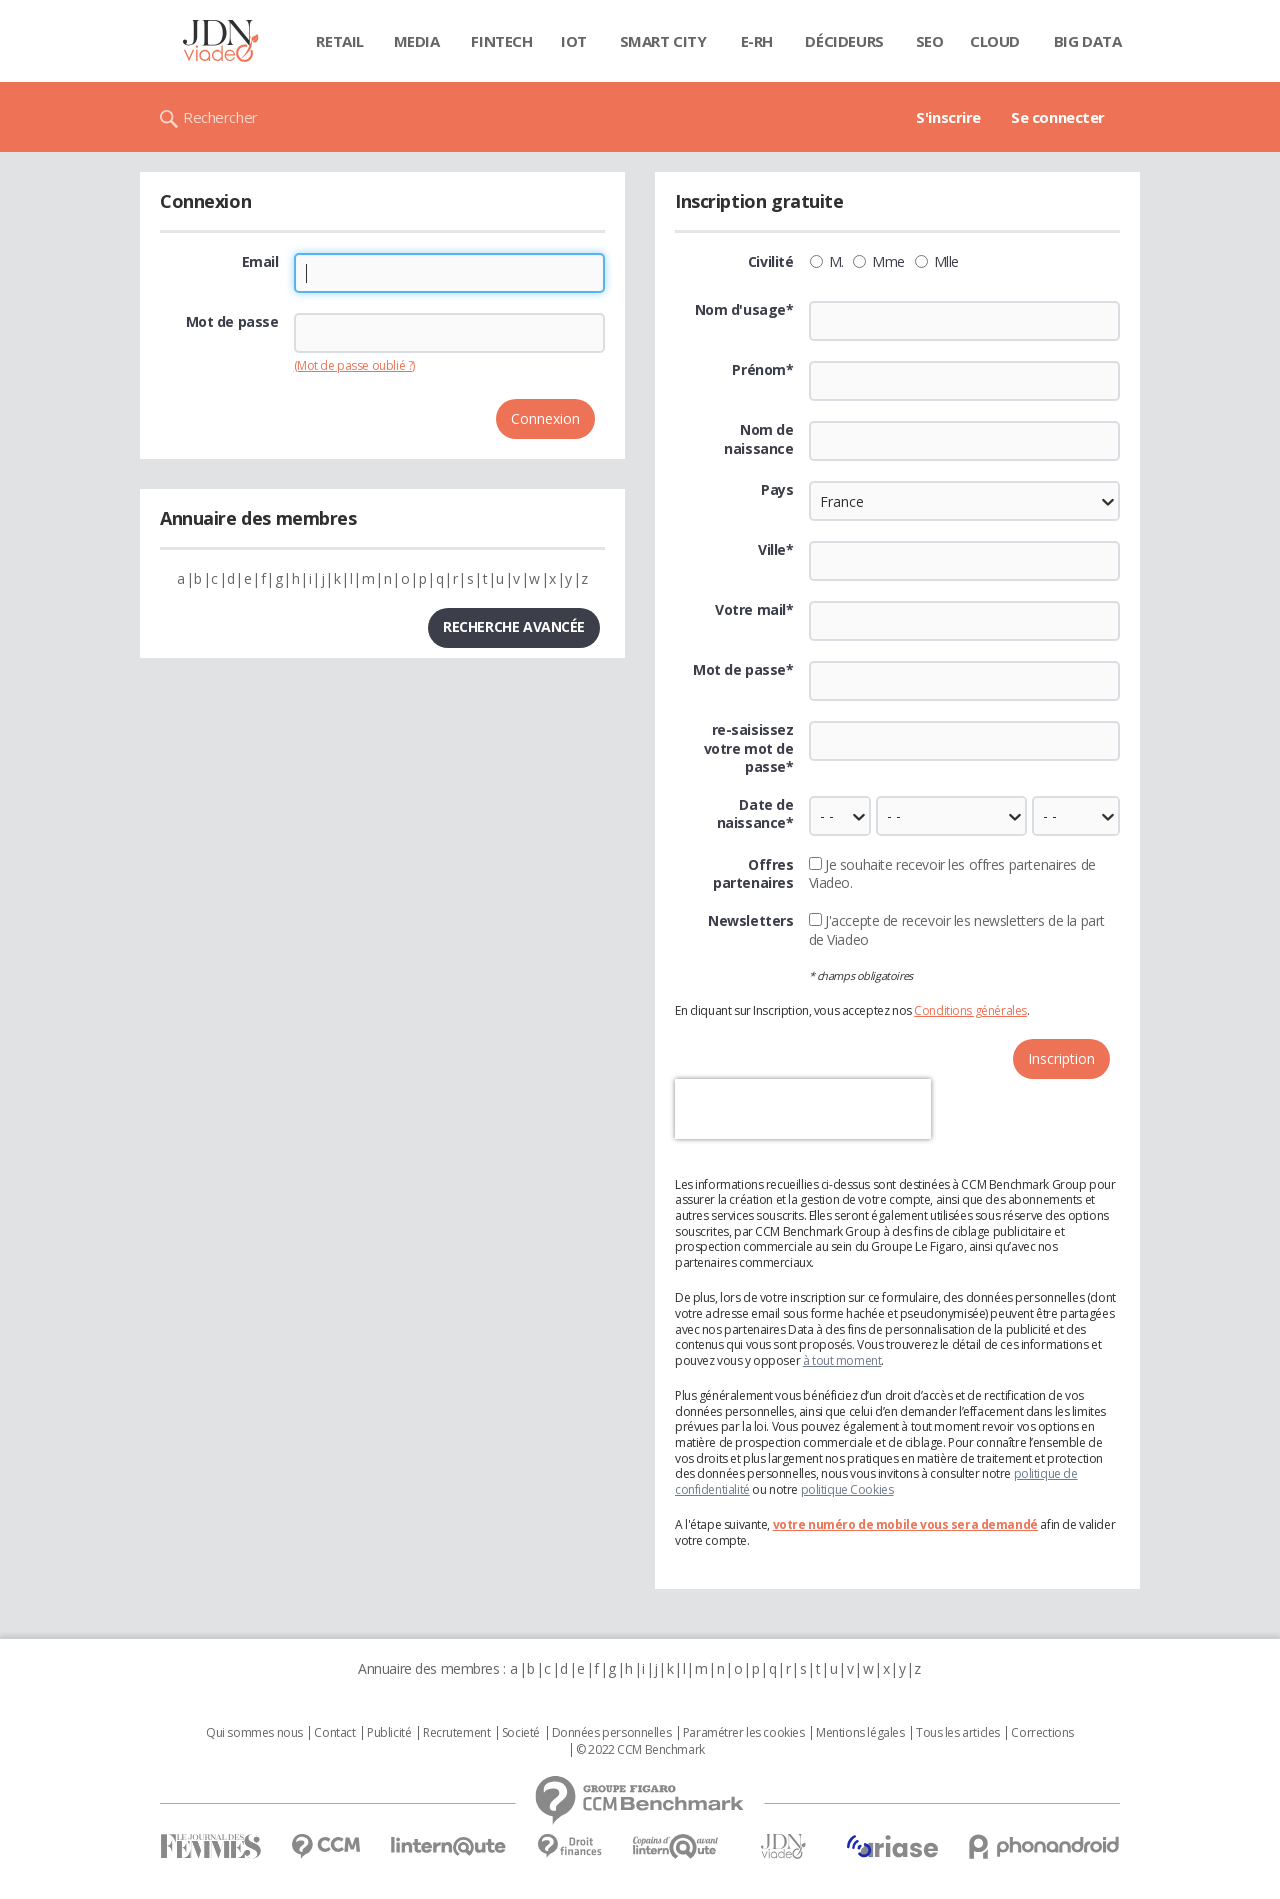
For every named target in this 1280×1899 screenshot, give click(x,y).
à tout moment (842, 1360)
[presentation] (803, 1109)
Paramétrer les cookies (744, 1733)
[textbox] (965, 561)
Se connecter (1058, 117)
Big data (1088, 41)
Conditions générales (970, 1010)
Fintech (501, 41)
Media (417, 41)
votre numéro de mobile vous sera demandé (905, 1524)
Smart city (663, 41)
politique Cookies (847, 1489)
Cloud (995, 41)
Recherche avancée (514, 626)
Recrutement (456, 1733)
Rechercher (220, 117)
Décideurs (844, 41)
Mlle (937, 262)
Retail (339, 41)
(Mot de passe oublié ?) (354, 365)
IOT (574, 41)
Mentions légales (860, 1733)
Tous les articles (958, 1733)
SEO (930, 41)
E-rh (757, 41)
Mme (879, 262)
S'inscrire (948, 117)
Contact (334, 1733)
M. (827, 262)
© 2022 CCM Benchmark (640, 1750)
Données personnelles (612, 1733)
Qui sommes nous (254, 1733)
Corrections (1042, 1733)
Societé (521, 1733)
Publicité (389, 1733)
